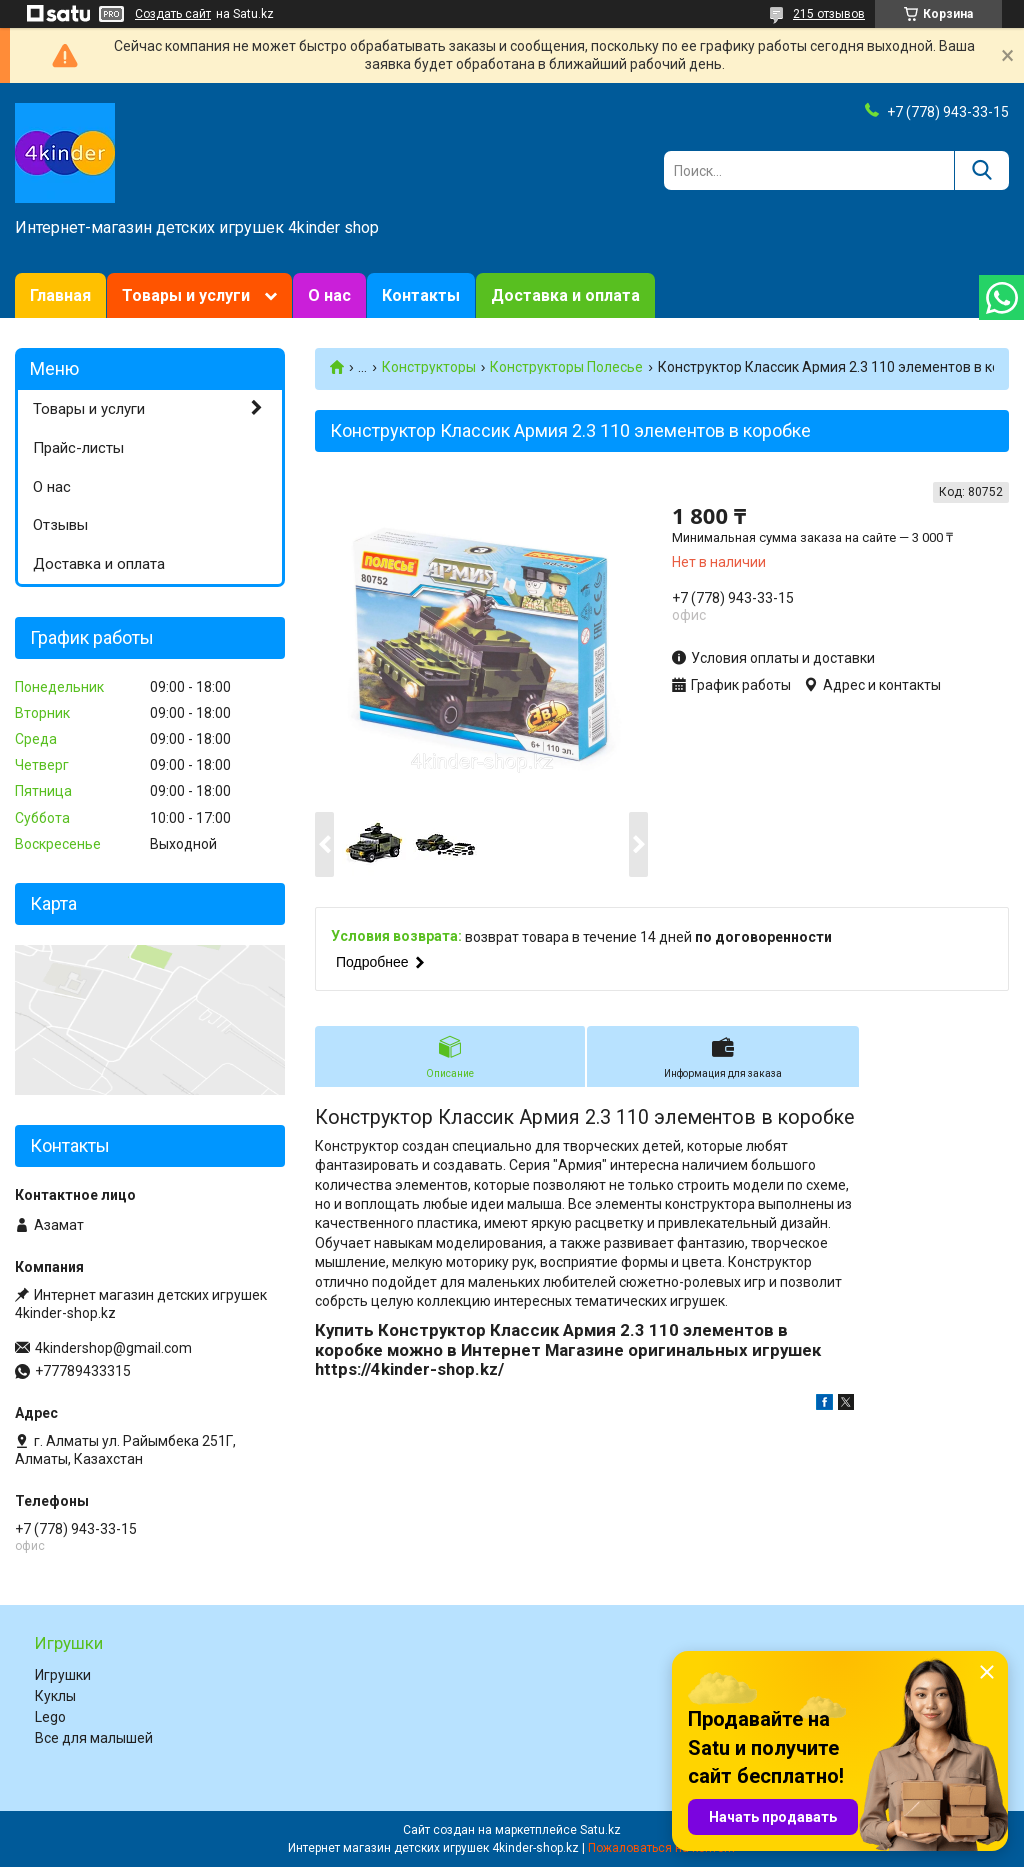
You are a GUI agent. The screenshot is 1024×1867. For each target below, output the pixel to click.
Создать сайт (173, 14)
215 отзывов (829, 14)
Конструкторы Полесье (566, 367)
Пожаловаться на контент (662, 1848)
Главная (60, 295)
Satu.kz (600, 1830)
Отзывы (60, 525)
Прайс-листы (78, 448)
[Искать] (981, 170)
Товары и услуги (186, 295)
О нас (329, 295)
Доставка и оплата (565, 295)
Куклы (55, 1696)
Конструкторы (429, 367)
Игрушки (63, 1675)
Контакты (421, 295)
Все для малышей (94, 1738)
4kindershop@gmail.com (113, 1348)
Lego (50, 1717)
